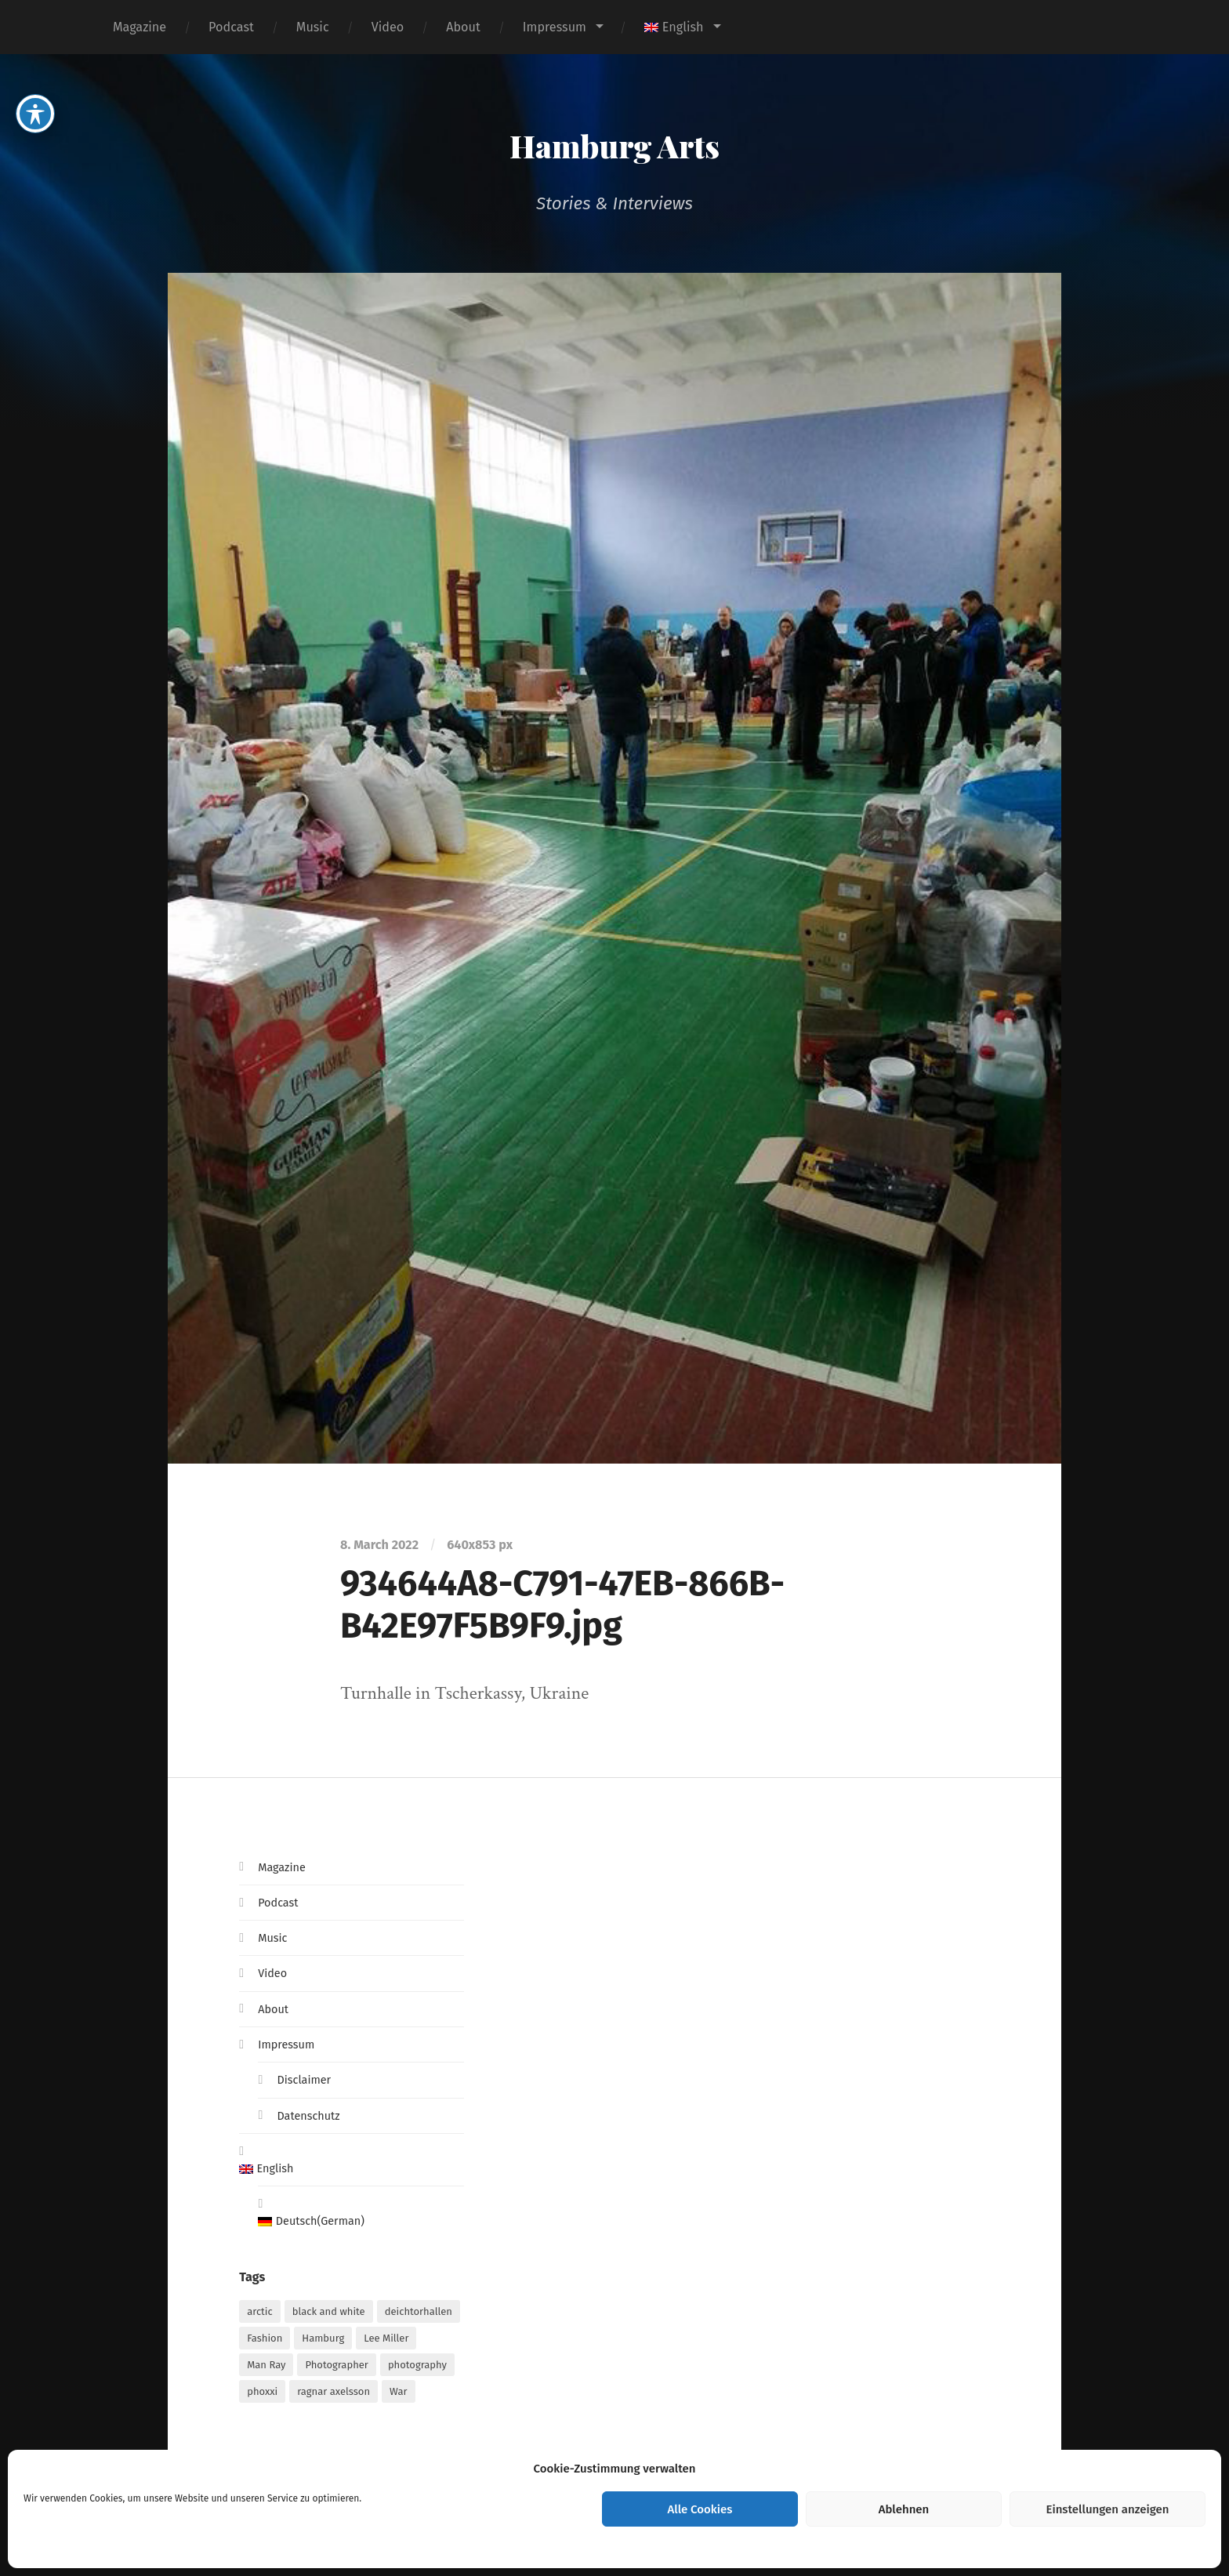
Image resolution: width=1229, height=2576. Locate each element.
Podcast (231, 27)
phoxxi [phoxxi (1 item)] (262, 2396)
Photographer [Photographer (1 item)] (336, 2369)
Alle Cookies (700, 2509)
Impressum (554, 27)
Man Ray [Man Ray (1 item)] (266, 2369)
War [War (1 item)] (398, 2396)
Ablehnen (904, 2509)
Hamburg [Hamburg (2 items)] (323, 2343)
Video (388, 27)
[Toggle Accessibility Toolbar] (35, 103)
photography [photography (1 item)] (417, 2369)
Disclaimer (307, 2079)
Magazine (139, 27)
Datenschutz (312, 2115)
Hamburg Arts (615, 141)
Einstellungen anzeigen (1107, 2509)
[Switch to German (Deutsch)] (361, 2224)
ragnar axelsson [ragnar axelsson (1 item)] (333, 2396)
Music (312, 27)
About (463, 27)
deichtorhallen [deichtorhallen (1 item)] (418, 2316)
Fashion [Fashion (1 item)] (264, 2343)
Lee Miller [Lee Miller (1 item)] (386, 2343)
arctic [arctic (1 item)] (260, 2316)
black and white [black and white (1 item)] (328, 2316)
